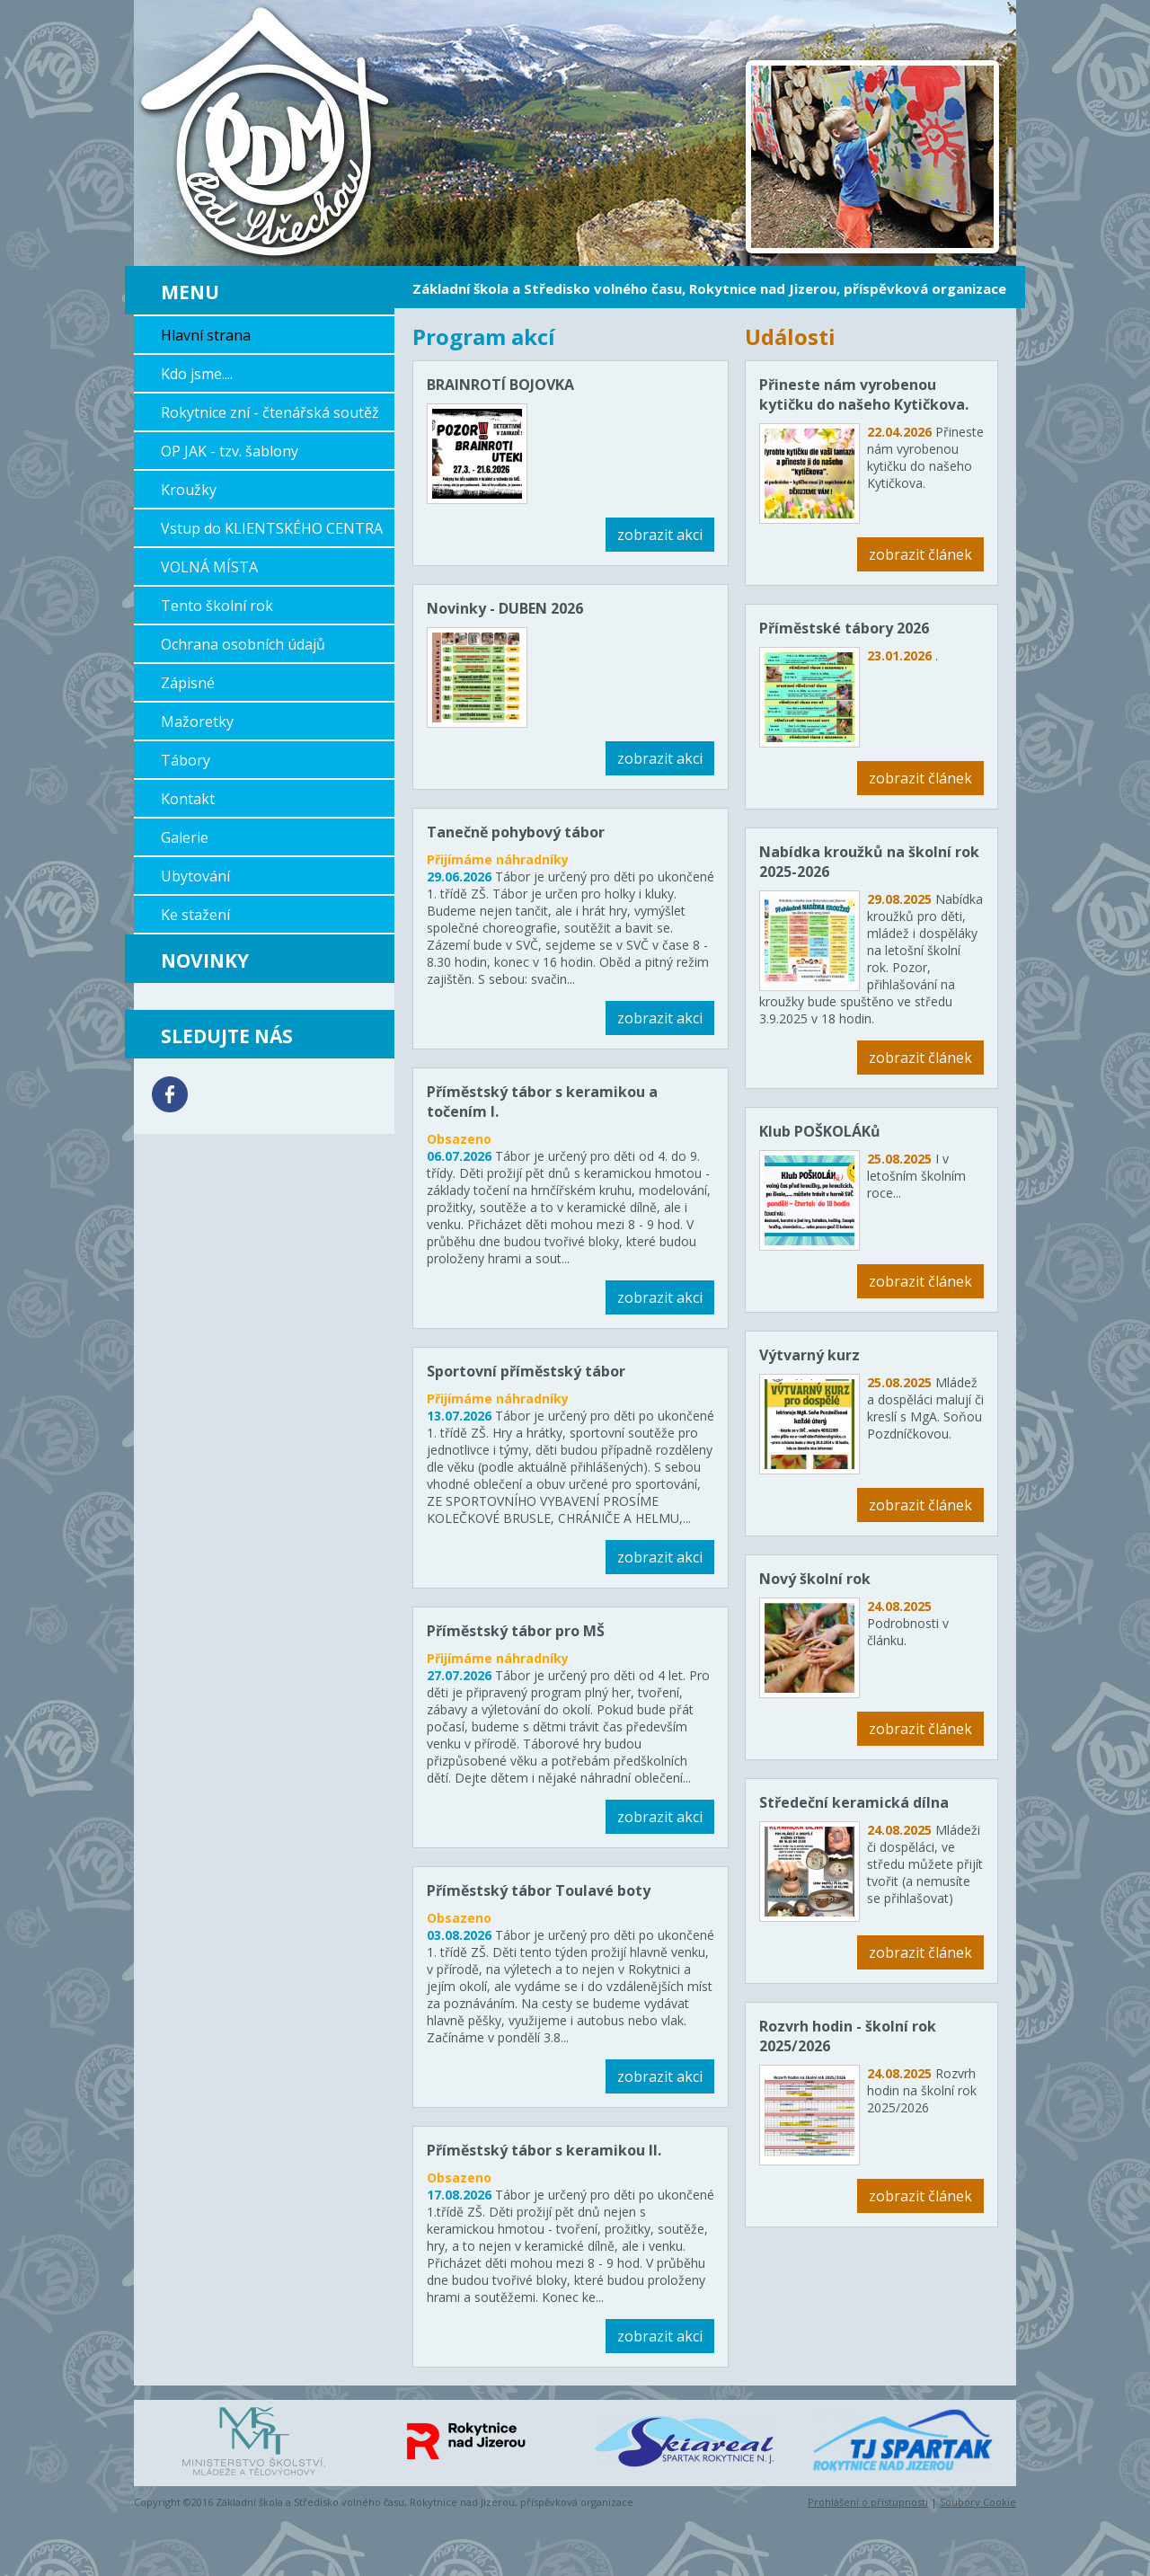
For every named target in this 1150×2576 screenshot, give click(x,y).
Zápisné (188, 683)
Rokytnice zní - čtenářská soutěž (270, 412)
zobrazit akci (660, 534)
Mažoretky (197, 721)
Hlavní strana (206, 335)
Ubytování (195, 876)
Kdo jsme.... (197, 374)
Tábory (185, 760)
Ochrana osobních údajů (243, 644)
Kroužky (189, 490)
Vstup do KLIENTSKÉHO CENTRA (272, 528)
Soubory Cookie (978, 2502)
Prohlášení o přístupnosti (868, 2502)
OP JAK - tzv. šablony (229, 451)
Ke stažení (195, 915)
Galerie (184, 837)
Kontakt (188, 799)
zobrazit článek (920, 554)
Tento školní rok (217, 605)
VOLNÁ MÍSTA (209, 567)
